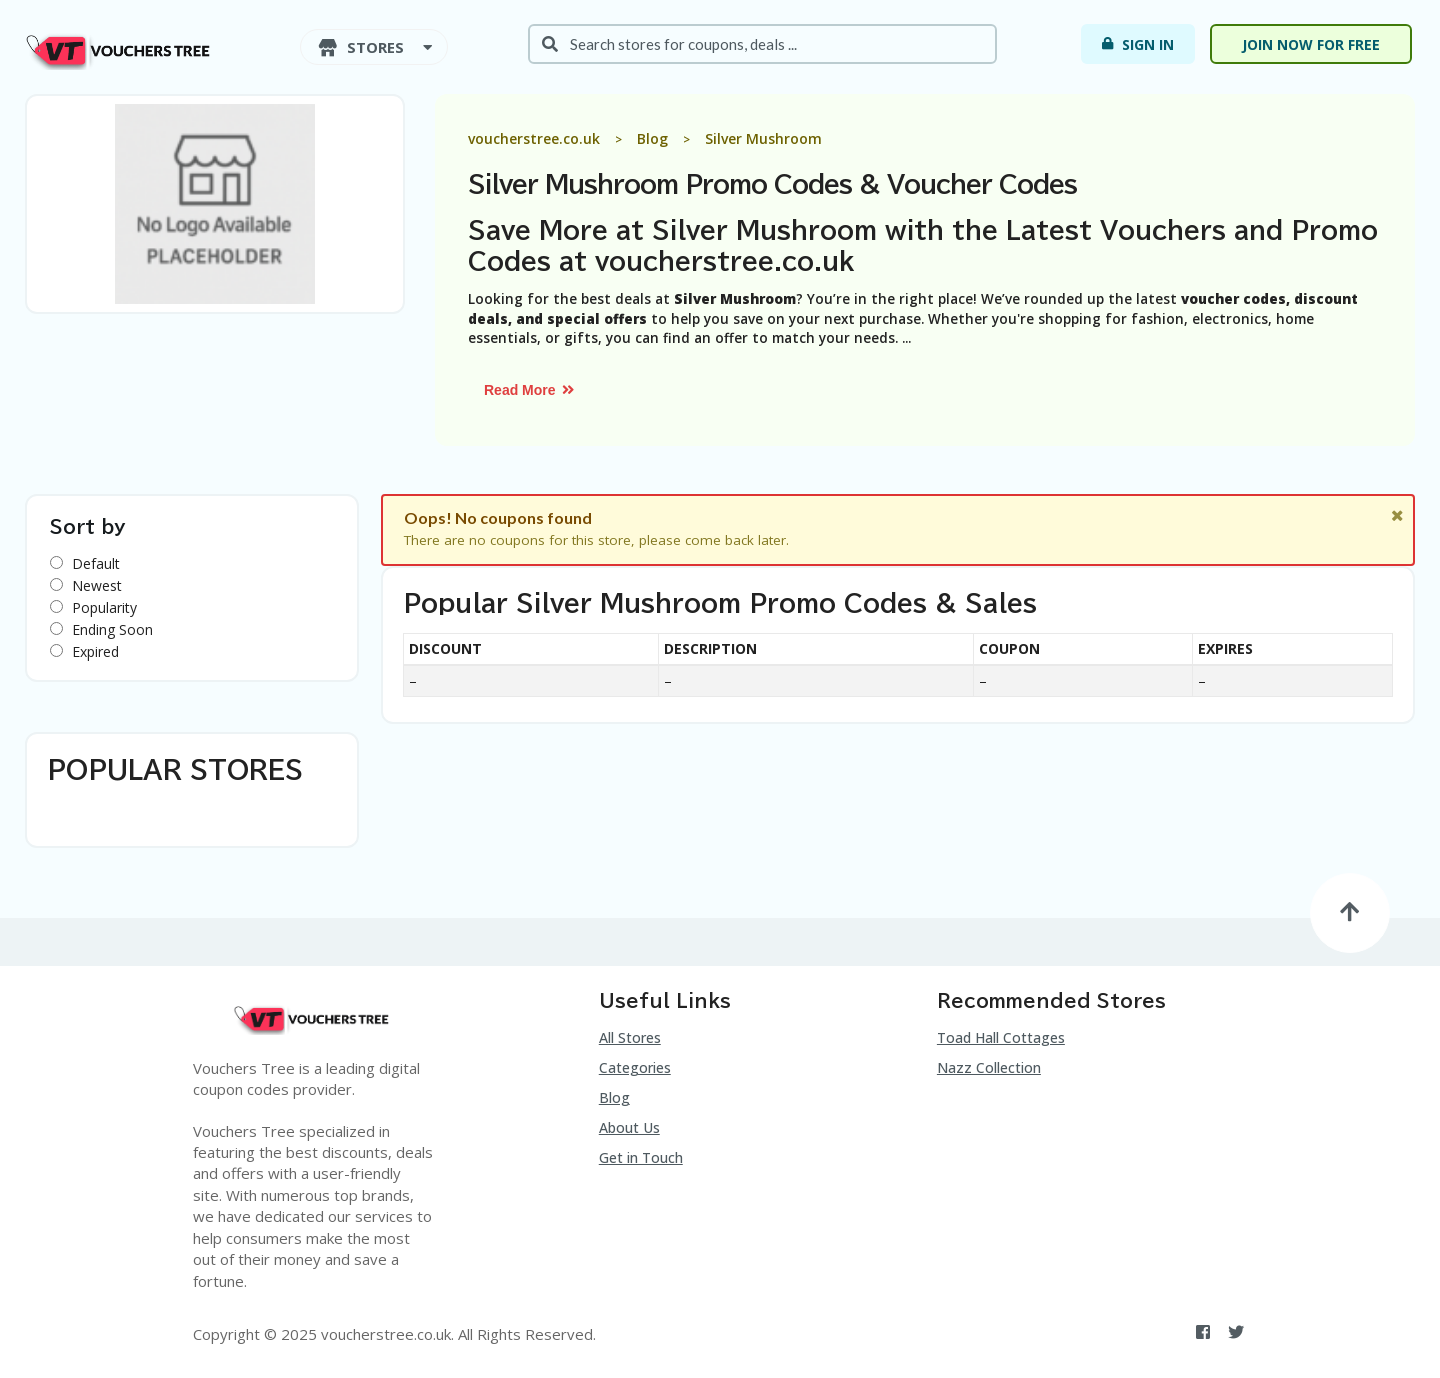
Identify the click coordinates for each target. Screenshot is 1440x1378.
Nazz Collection (989, 1067)
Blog (614, 1097)
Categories (635, 1067)
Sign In (1136, 44)
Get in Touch (641, 1157)
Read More (530, 390)
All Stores (630, 1037)
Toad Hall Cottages (1001, 1037)
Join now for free (1311, 44)
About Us (629, 1127)
